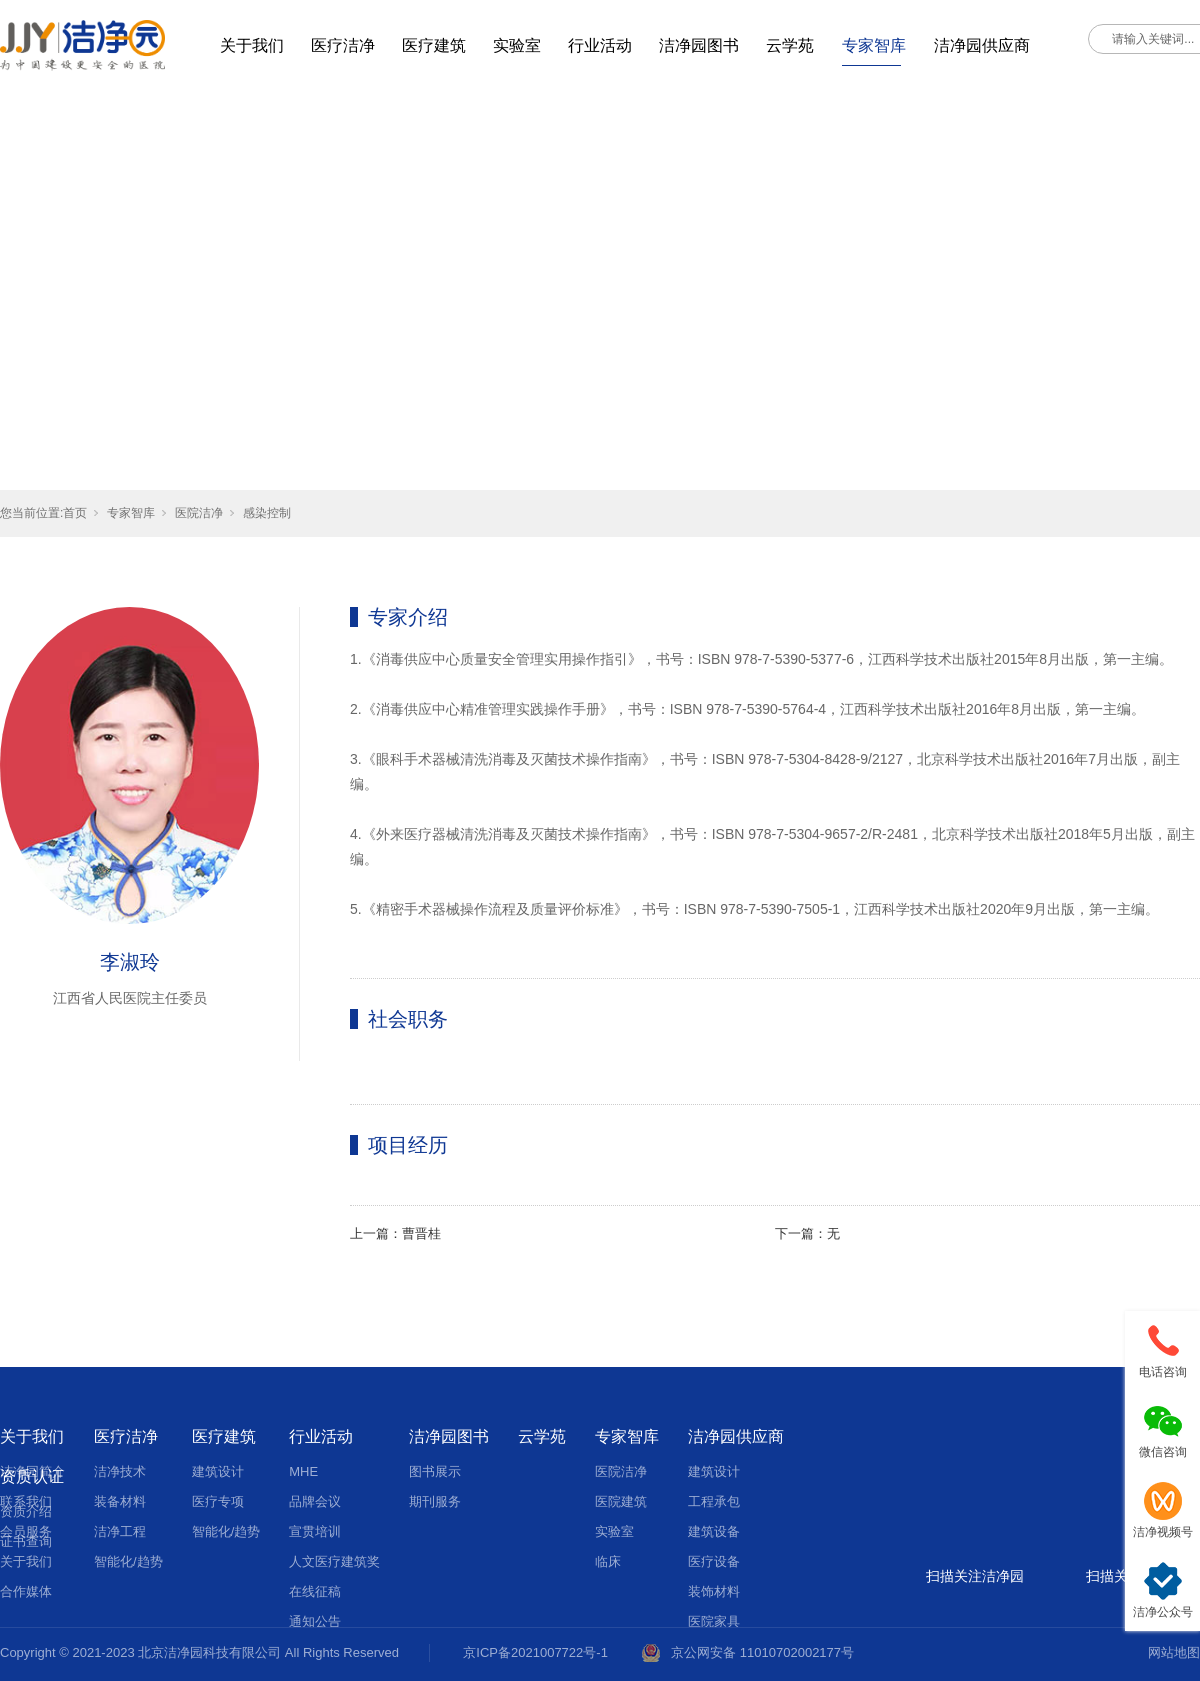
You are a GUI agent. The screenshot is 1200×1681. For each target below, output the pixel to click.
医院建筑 (621, 1501)
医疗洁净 (343, 45)
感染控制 (267, 513)
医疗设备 (714, 1561)
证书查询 (26, 1541)
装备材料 (120, 1501)
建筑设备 (714, 1531)
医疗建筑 (434, 45)
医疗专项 (218, 1501)
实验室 (517, 45)
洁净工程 (120, 1531)
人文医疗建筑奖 (334, 1561)
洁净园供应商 (982, 45)
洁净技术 (120, 1471)
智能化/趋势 (128, 1561)
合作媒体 (26, 1591)
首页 (75, 513)
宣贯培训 (315, 1531)
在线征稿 (315, 1591)
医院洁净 (199, 513)
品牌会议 (315, 1501)
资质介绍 (26, 1511)
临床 (608, 1561)
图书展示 (435, 1471)
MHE (303, 1471)
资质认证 (32, 1476)
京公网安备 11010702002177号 (762, 1652)
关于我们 (252, 45)
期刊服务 (435, 1501)
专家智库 (874, 45)
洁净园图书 (699, 45)
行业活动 (600, 45)
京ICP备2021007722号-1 (535, 1652)
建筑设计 (218, 1471)
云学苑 (790, 45)
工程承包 (714, 1501)
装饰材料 (714, 1591)
